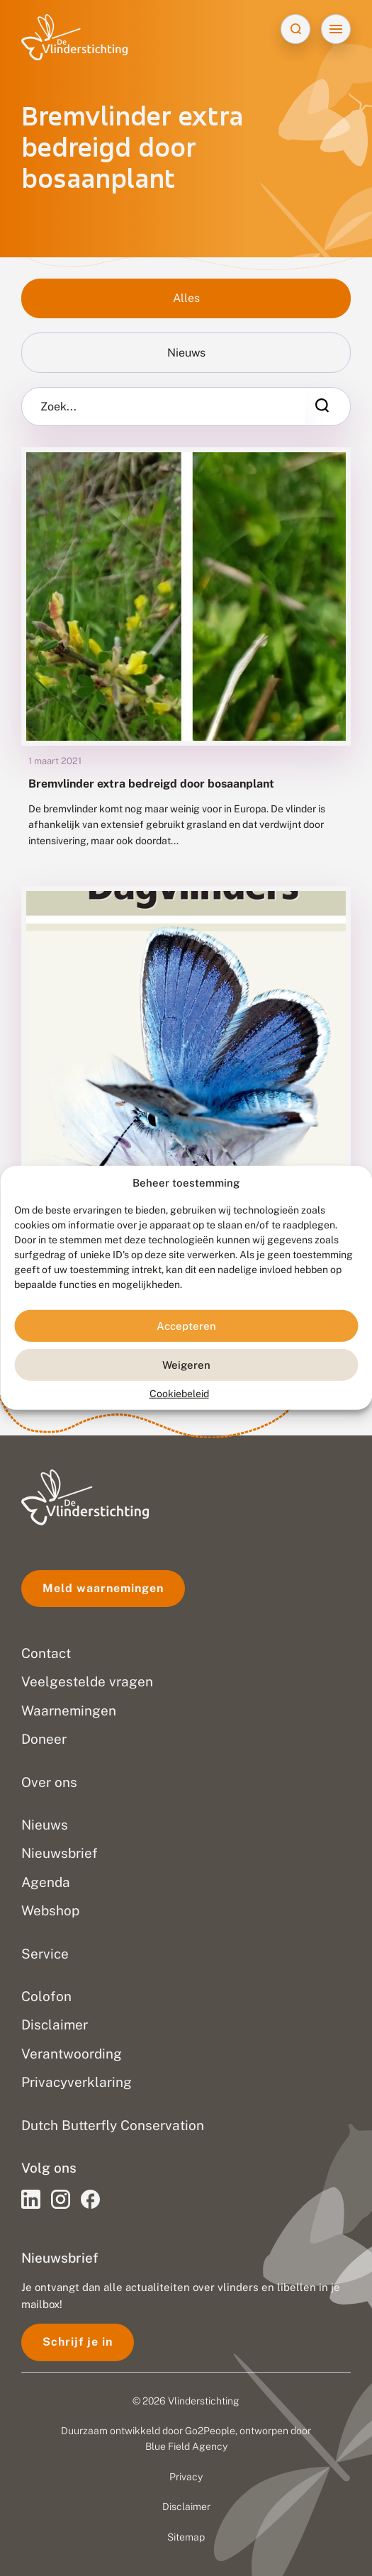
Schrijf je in (78, 2341)
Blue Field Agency (186, 2446)
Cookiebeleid (179, 1393)
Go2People (210, 2430)
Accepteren (186, 1326)
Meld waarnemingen (103, 1588)
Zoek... (58, 407)
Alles (186, 298)
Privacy (186, 2476)
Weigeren (186, 1365)
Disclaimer (186, 2506)
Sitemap (186, 2537)
